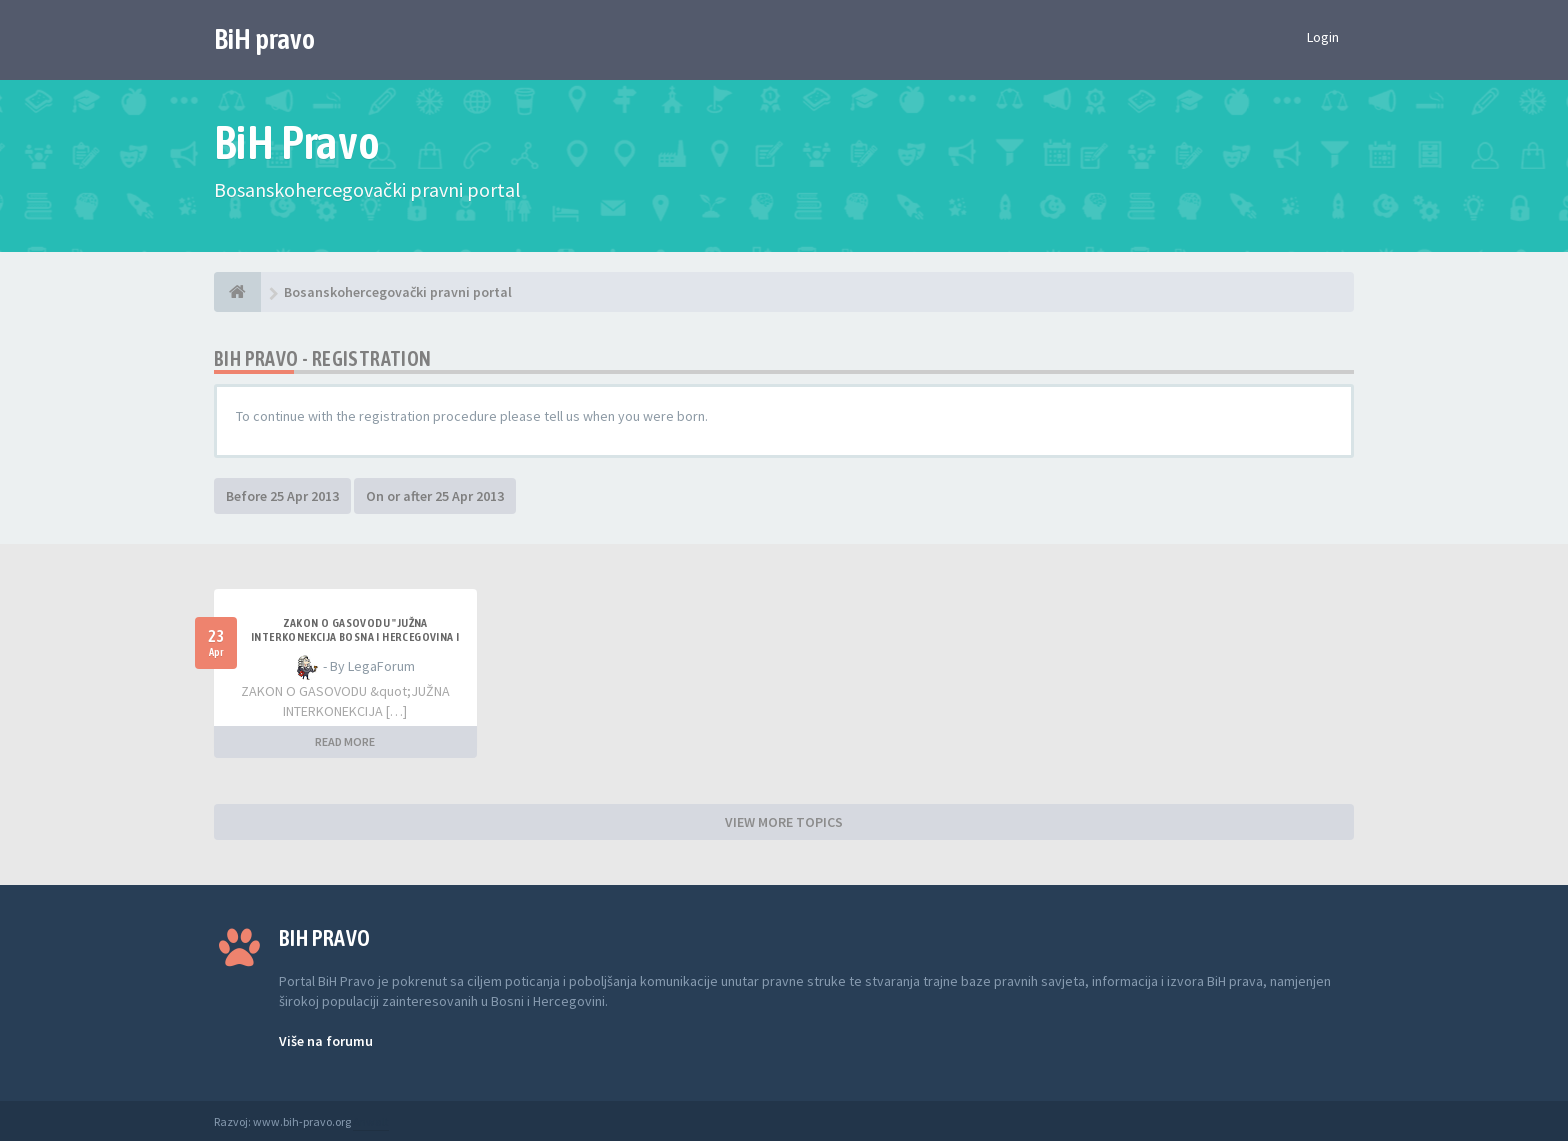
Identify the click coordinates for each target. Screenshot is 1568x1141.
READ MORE (345, 741)
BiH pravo (264, 39)
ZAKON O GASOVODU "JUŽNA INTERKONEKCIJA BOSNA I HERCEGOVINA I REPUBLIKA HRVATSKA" (355, 637)
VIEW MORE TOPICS (784, 822)
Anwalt (371, 1121)
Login (1323, 37)
